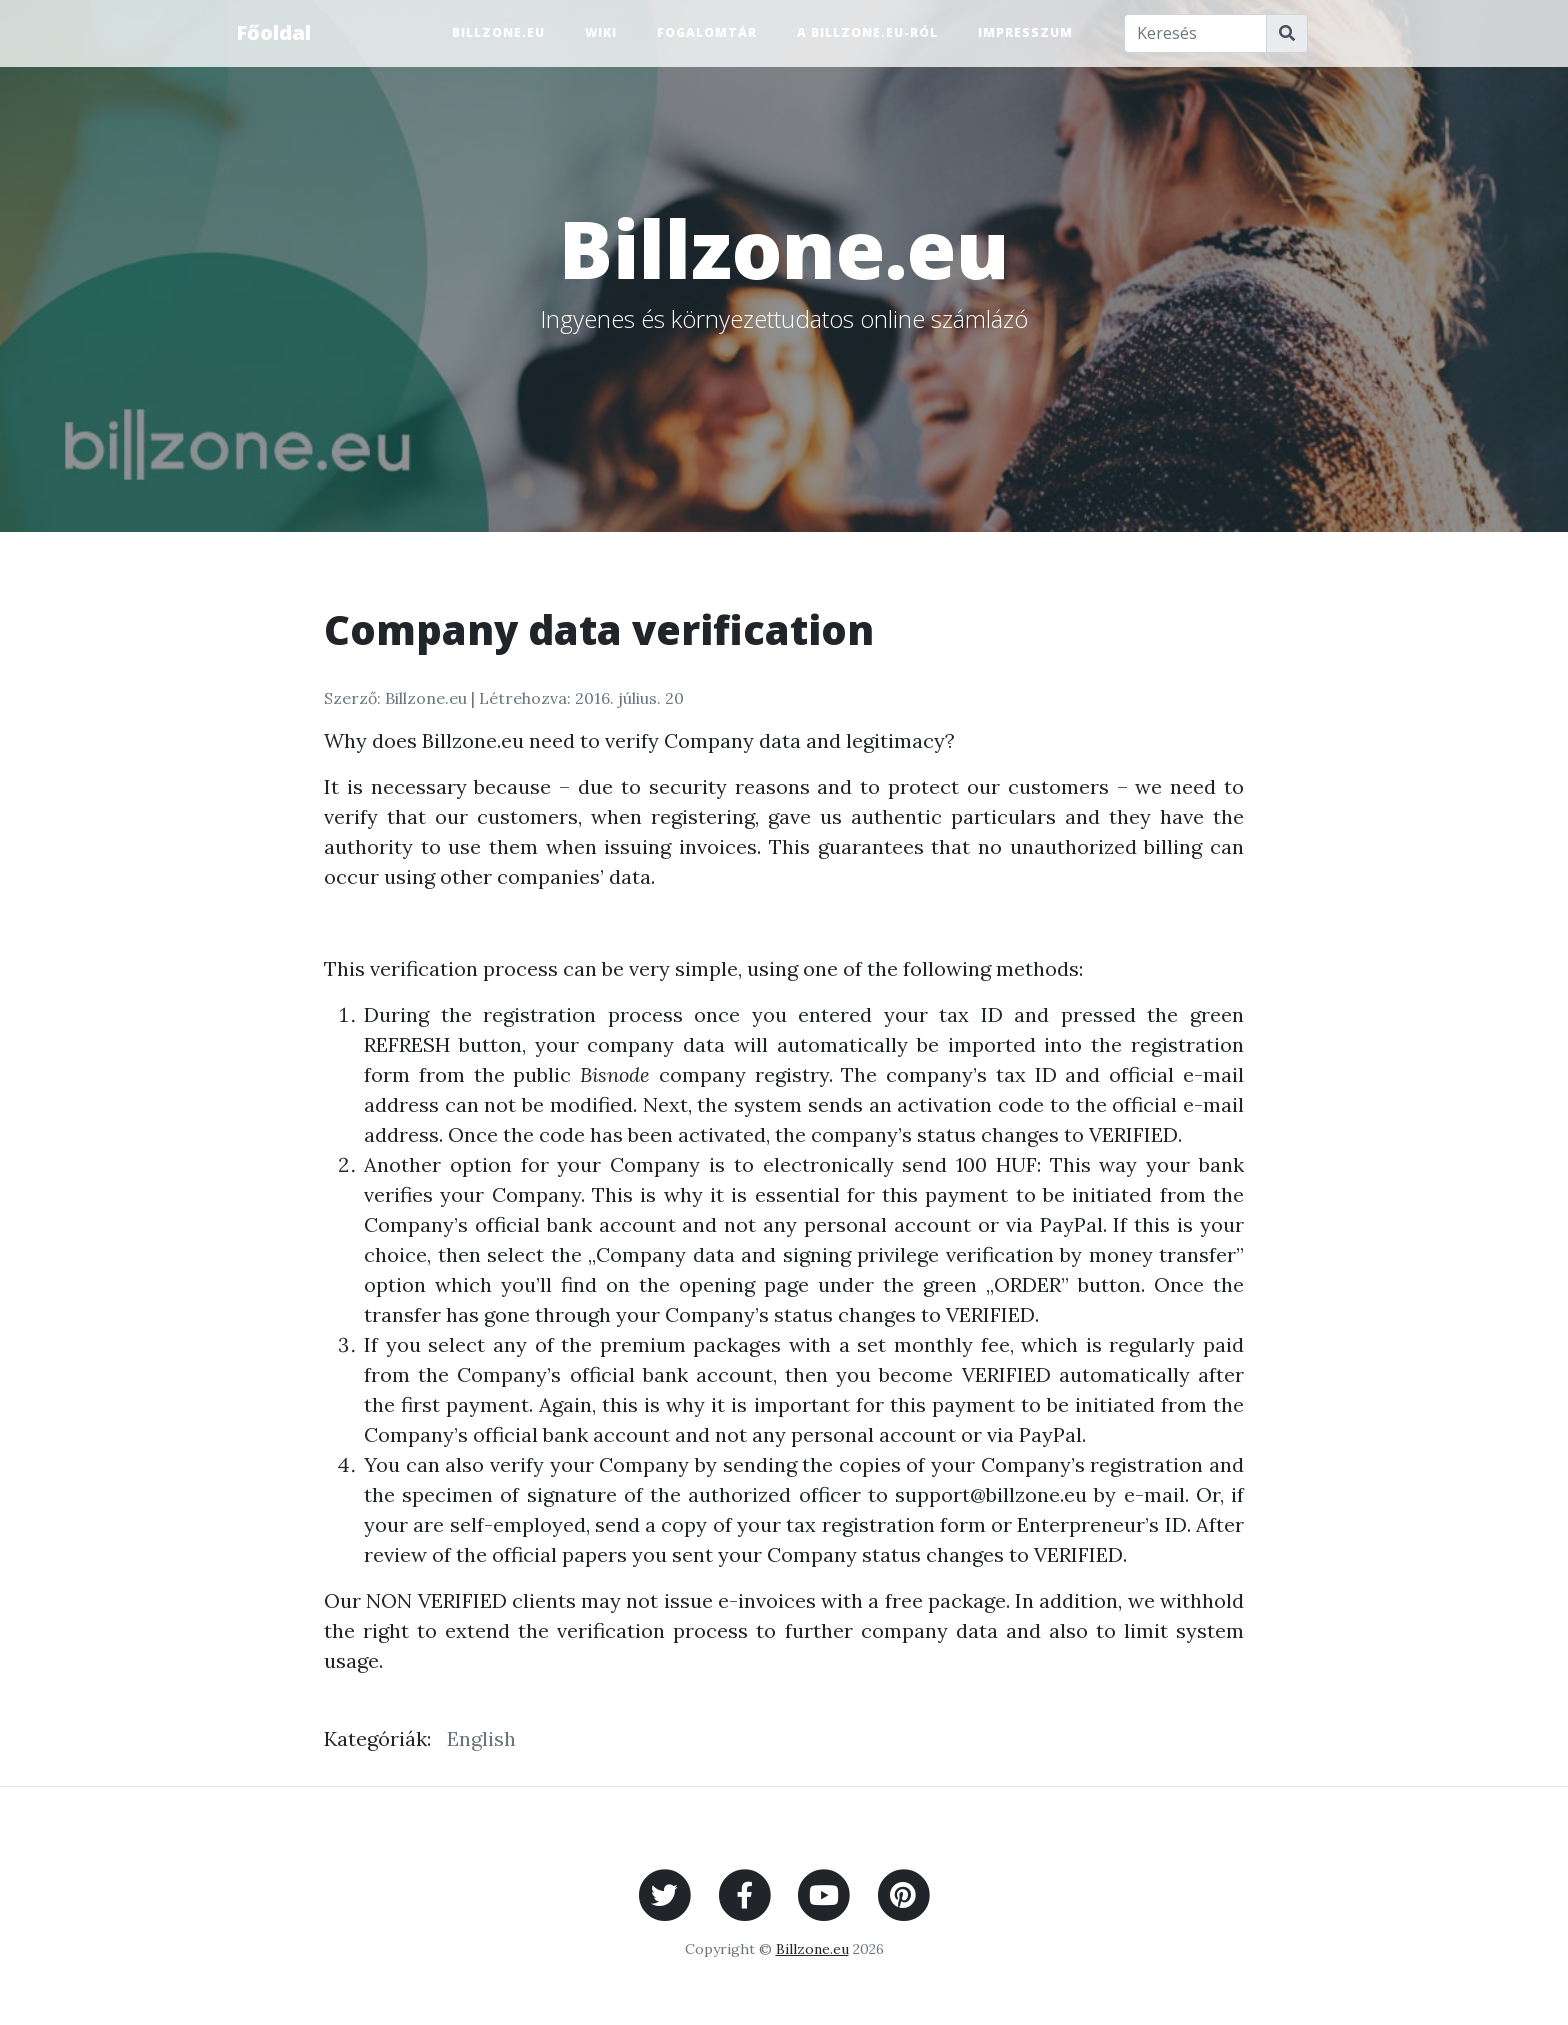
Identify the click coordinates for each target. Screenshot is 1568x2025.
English (481, 1738)
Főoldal (273, 32)
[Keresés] (1196, 33)
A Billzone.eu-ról (867, 32)
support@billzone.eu (991, 1494)
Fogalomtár (707, 32)
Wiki (601, 32)
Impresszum (1025, 32)
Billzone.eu (498, 32)
